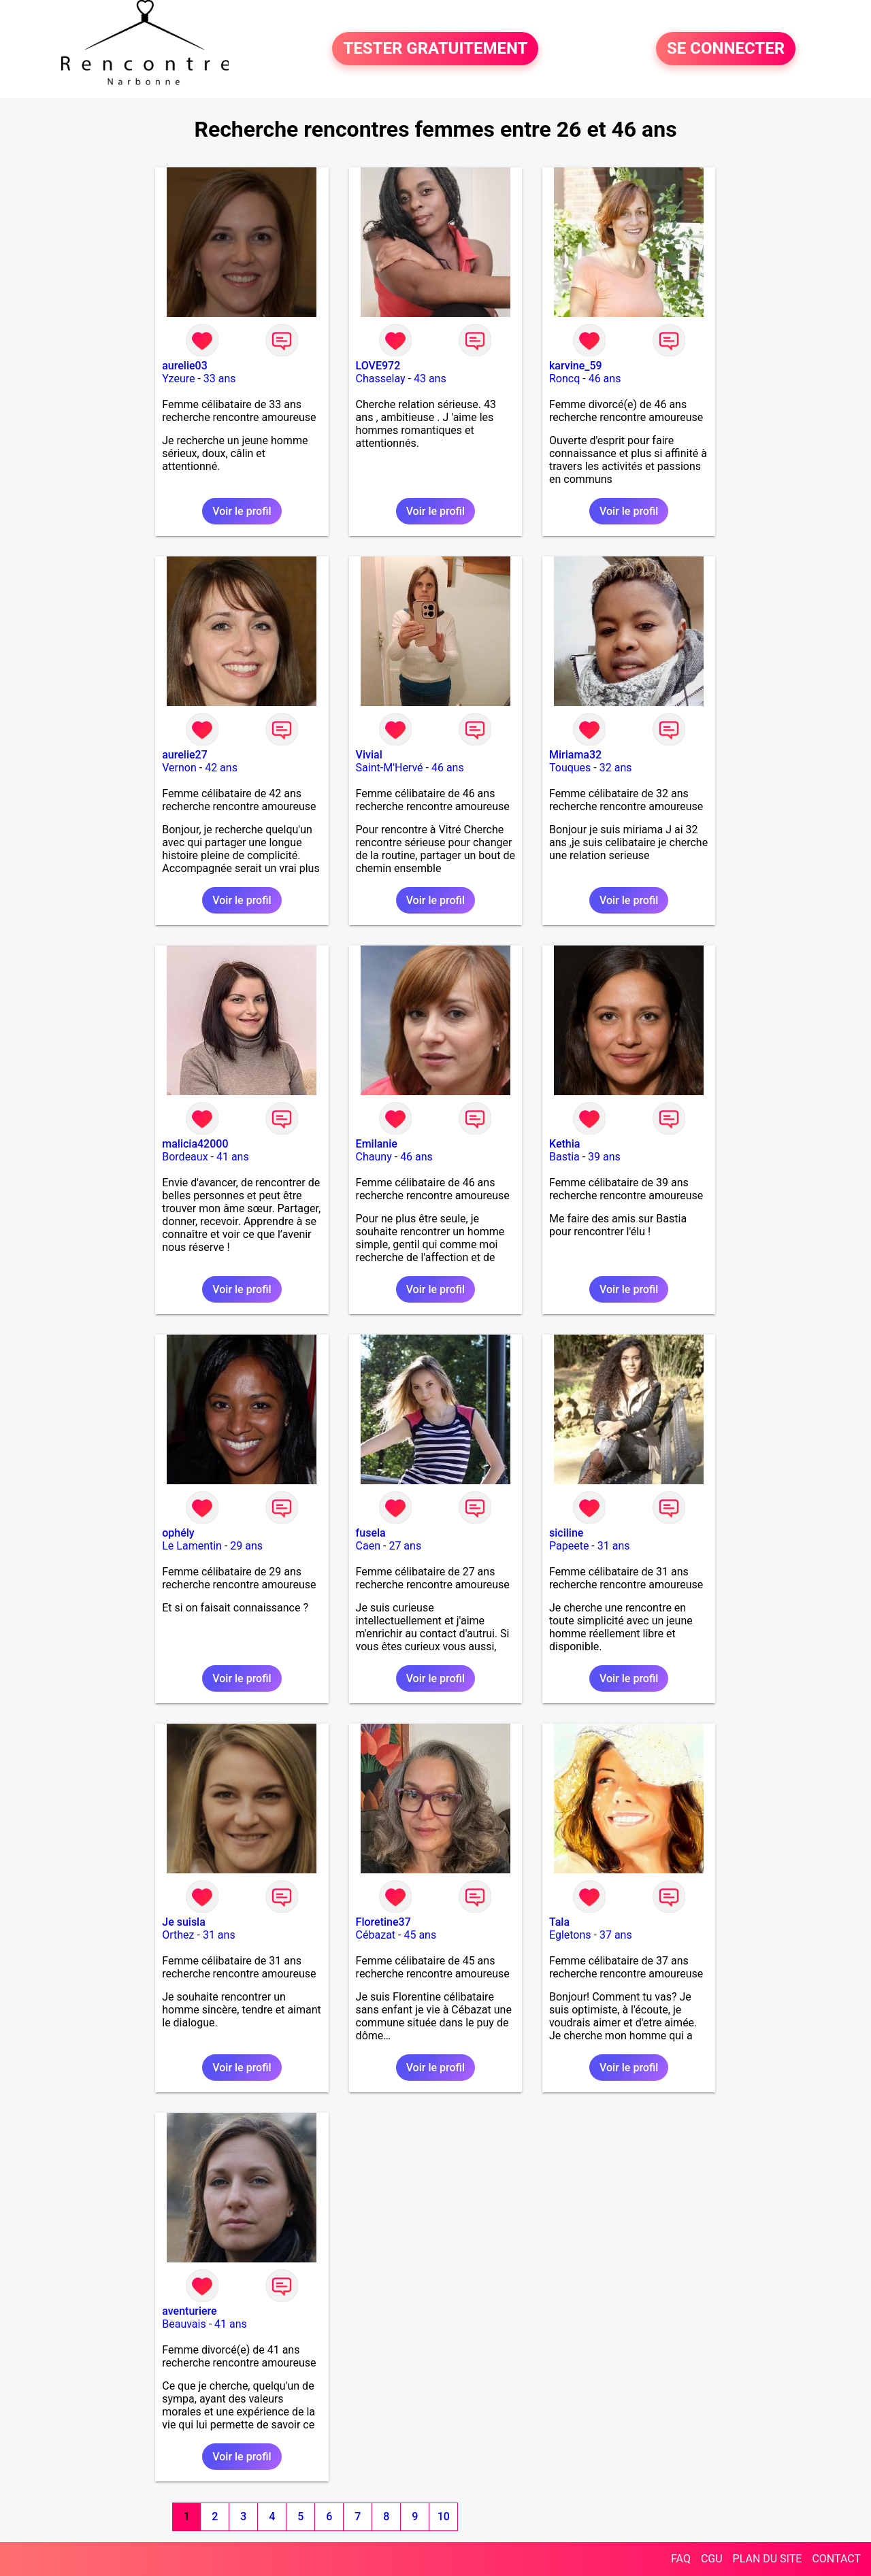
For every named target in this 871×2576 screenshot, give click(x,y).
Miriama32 (575, 754)
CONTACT (836, 2558)
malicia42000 (195, 1143)
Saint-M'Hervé (389, 767)
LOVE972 (378, 365)
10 (444, 2516)
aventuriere (189, 2311)
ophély (178, 1532)
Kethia (564, 1143)
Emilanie (376, 1143)
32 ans (615, 767)
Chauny (374, 1156)
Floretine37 (383, 1922)
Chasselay (381, 378)
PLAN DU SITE (767, 2558)
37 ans (615, 1934)
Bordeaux (185, 1156)
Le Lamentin (192, 1545)
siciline (566, 1532)
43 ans (430, 378)
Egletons (570, 1934)
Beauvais (184, 2324)
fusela (371, 1532)
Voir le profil (241, 511)
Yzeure (178, 378)
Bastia (564, 1156)
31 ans (613, 1545)
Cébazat (375, 1934)
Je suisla (184, 1922)
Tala (559, 1922)
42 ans (221, 767)
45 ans (420, 1934)
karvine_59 (575, 365)
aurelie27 (185, 754)
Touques (570, 767)
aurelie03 (185, 365)
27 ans (405, 1545)
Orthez (178, 1934)
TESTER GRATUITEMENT (435, 48)
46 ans (605, 378)
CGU (712, 2558)
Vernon (179, 767)
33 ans (219, 378)
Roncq (564, 378)
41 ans (232, 1156)
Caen (368, 1545)
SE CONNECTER (726, 48)
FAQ (681, 2558)
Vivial (369, 754)
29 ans (246, 1545)
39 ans (604, 1156)
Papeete (569, 1545)
